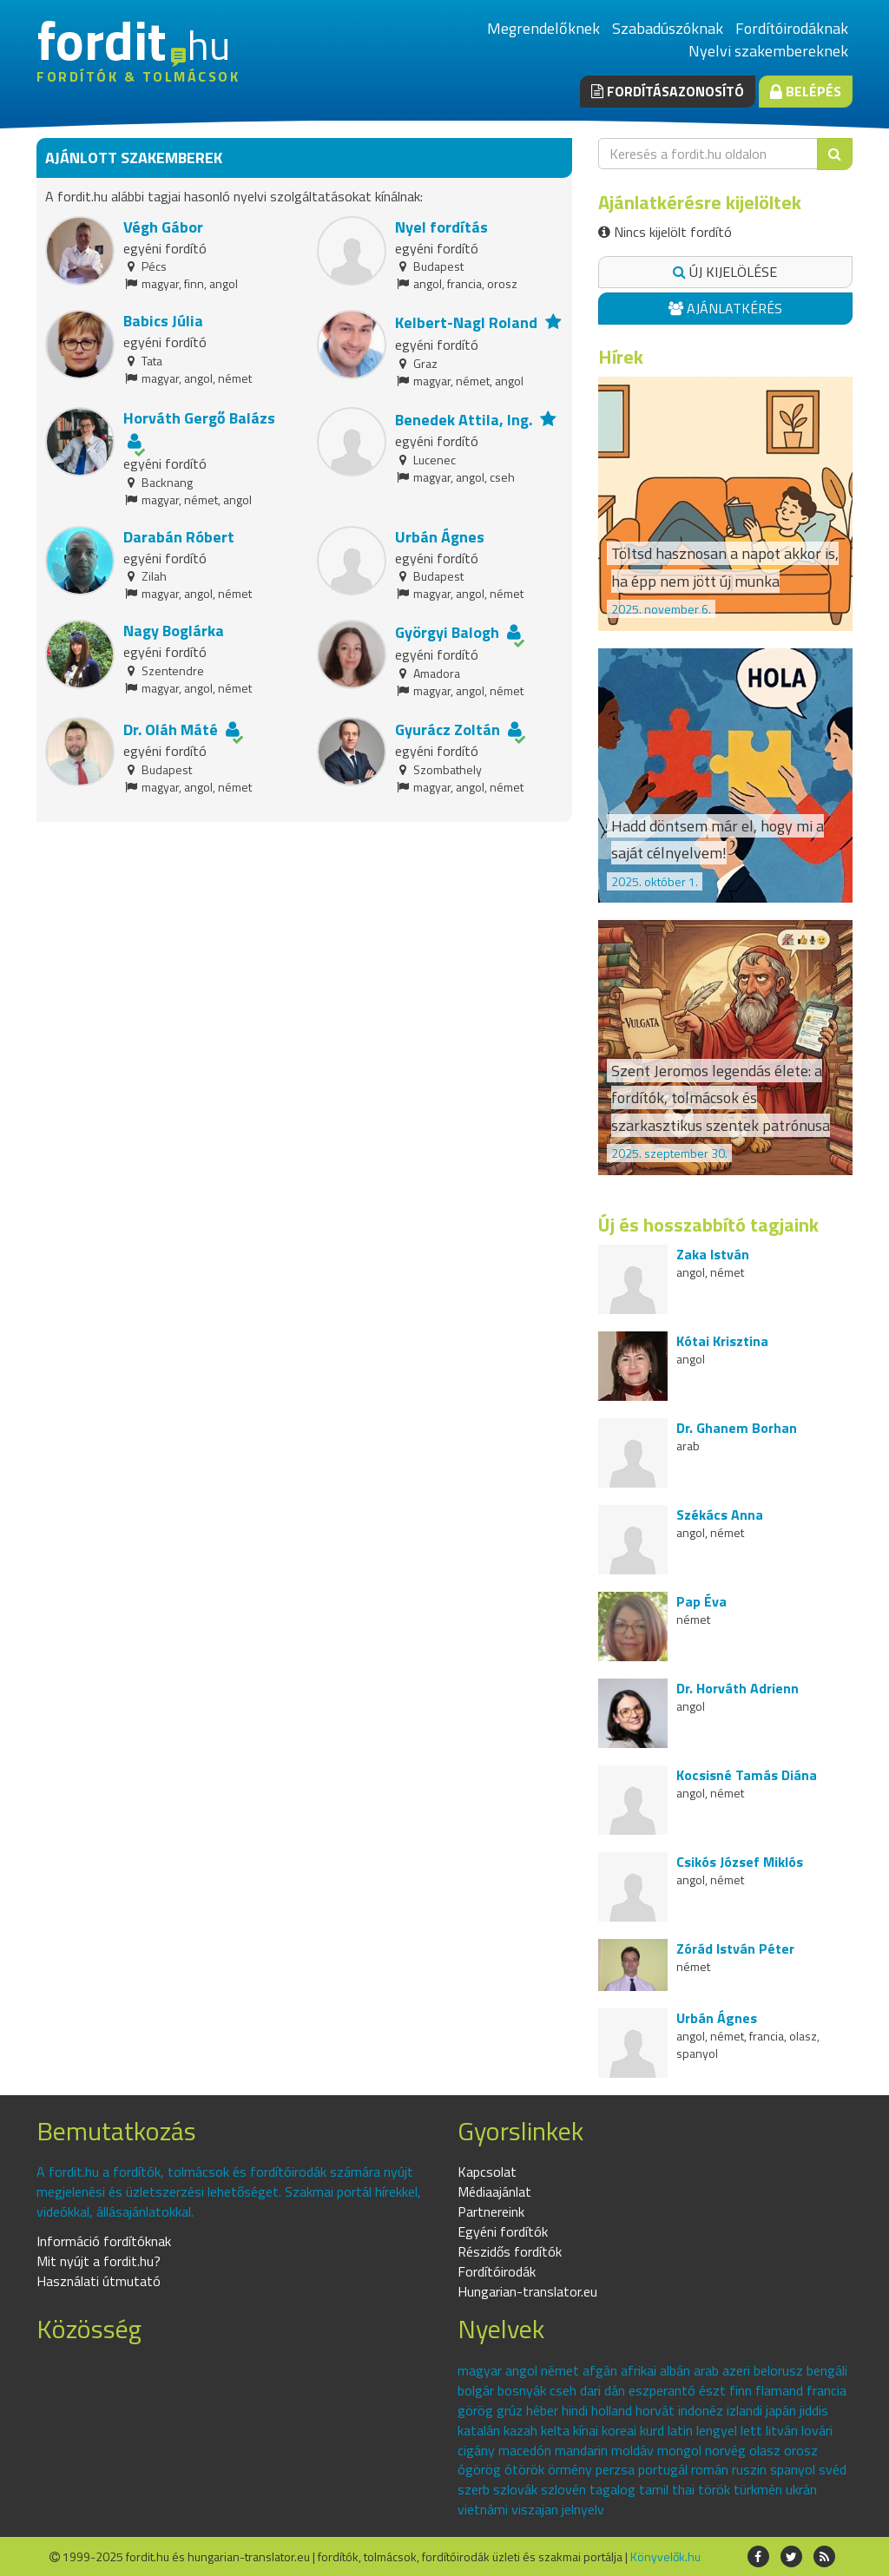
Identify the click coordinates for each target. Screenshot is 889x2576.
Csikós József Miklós (739, 1861)
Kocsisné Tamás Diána (746, 1774)
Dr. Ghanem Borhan (736, 1427)
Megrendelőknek (543, 28)
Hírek (620, 356)
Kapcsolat (487, 2171)
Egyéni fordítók (503, 2231)
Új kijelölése (725, 271)
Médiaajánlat (494, 2191)
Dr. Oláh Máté (170, 729)
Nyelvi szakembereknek (768, 50)
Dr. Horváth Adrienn (737, 1688)
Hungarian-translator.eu (527, 2291)
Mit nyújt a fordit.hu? (98, 2261)
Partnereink (491, 2211)
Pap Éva (701, 1601)
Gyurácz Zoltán (447, 729)
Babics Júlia (163, 320)
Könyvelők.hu (665, 2556)
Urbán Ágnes (439, 537)
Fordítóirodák (497, 2271)
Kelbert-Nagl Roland (466, 322)
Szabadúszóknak (667, 28)
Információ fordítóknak (103, 2241)
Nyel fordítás (441, 227)
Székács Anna (719, 1514)
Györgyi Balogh (447, 632)
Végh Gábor (163, 227)
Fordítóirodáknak (791, 28)
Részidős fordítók (510, 2251)
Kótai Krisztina (722, 1341)
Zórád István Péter (735, 1948)
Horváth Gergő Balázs (199, 418)
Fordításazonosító (667, 91)
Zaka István (712, 1254)
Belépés (805, 91)
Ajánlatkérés (725, 308)
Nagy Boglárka (173, 630)
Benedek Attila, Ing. (463, 419)
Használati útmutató (98, 2280)
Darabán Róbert (178, 537)
